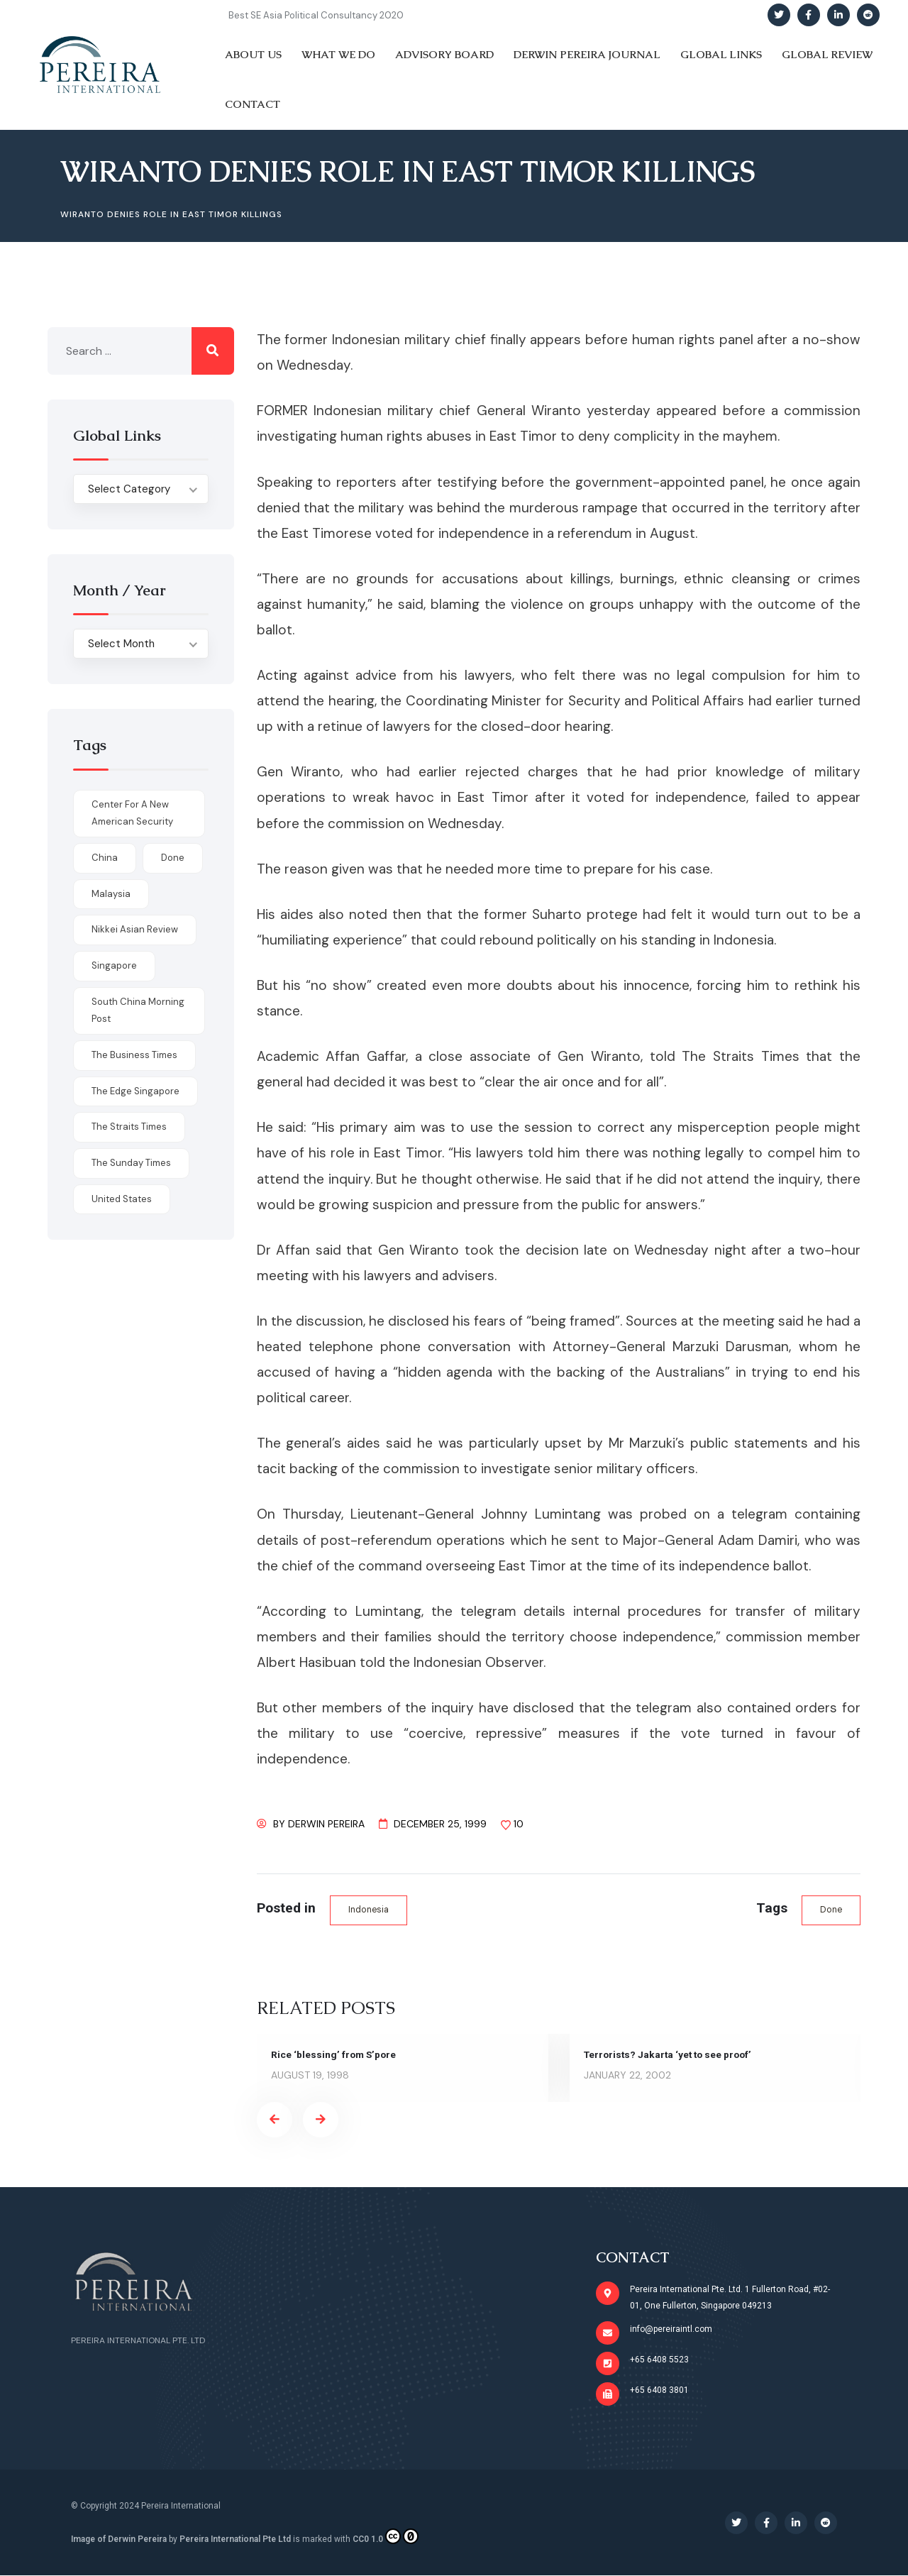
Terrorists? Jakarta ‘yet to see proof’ (671, 2055)
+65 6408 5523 (659, 2360)
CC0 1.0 (386, 2536)
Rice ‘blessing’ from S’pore (335, 2055)
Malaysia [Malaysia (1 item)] (111, 894)
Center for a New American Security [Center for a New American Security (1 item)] (132, 813)
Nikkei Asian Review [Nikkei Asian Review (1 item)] (135, 929)
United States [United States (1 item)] (122, 1199)
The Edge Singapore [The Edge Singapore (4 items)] (135, 1091)
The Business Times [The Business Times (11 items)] (134, 1055)
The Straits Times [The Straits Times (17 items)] (129, 1127)
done (830, 1910)
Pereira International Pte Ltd (235, 2539)
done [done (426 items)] (172, 858)
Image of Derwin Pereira (119, 2539)
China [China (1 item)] (105, 858)
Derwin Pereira (326, 1823)
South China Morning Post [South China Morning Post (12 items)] (138, 1010)
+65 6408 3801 (659, 2390)
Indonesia (369, 1910)
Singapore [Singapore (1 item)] (114, 965)
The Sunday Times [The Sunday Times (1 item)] (131, 1163)
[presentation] (274, 2120)
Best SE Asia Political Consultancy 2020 (316, 15)
